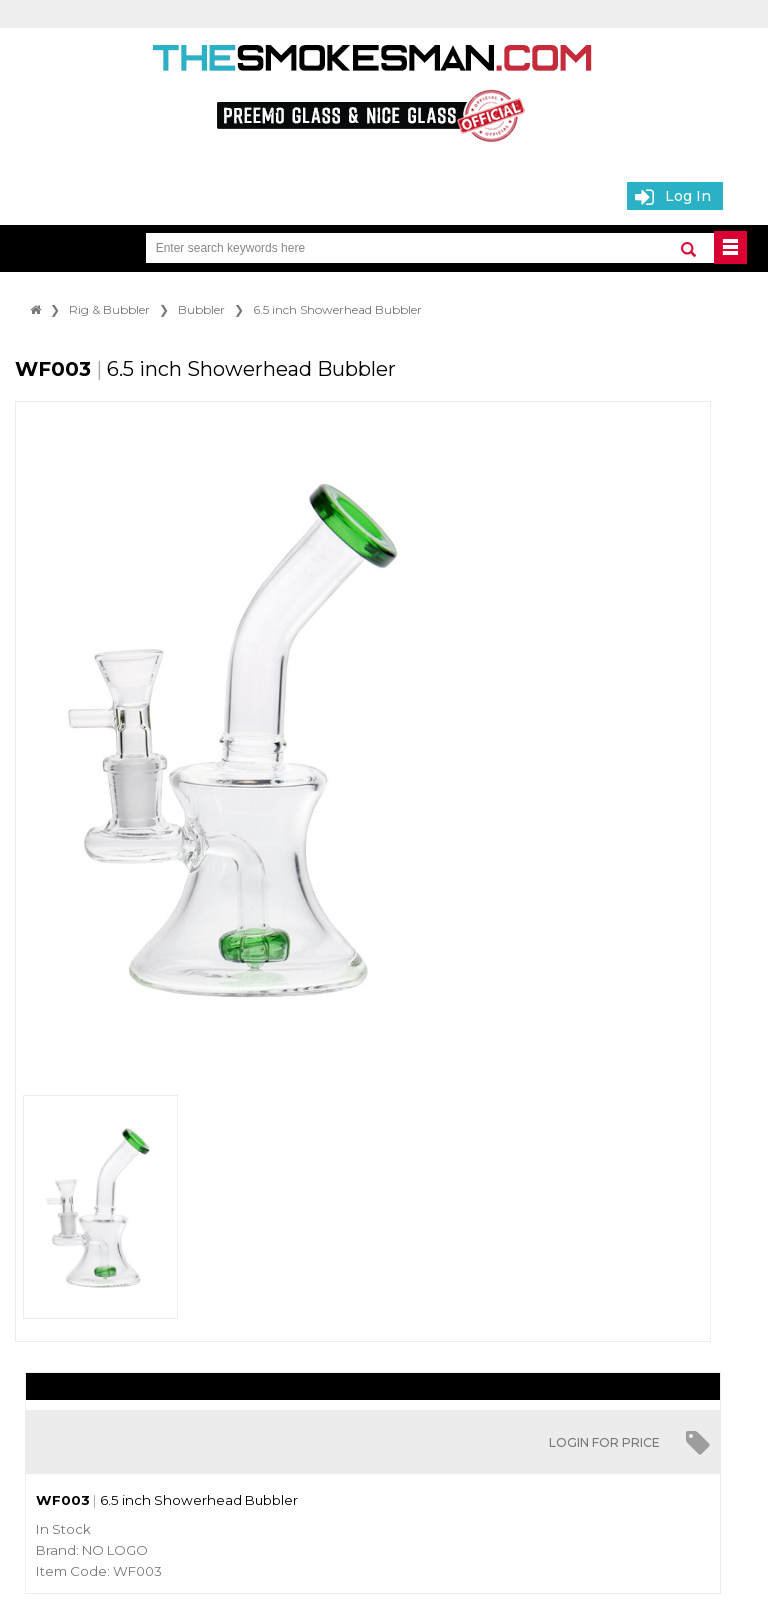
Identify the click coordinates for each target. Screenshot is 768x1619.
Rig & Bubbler (109, 309)
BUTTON (730, 247)
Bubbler (201, 309)
